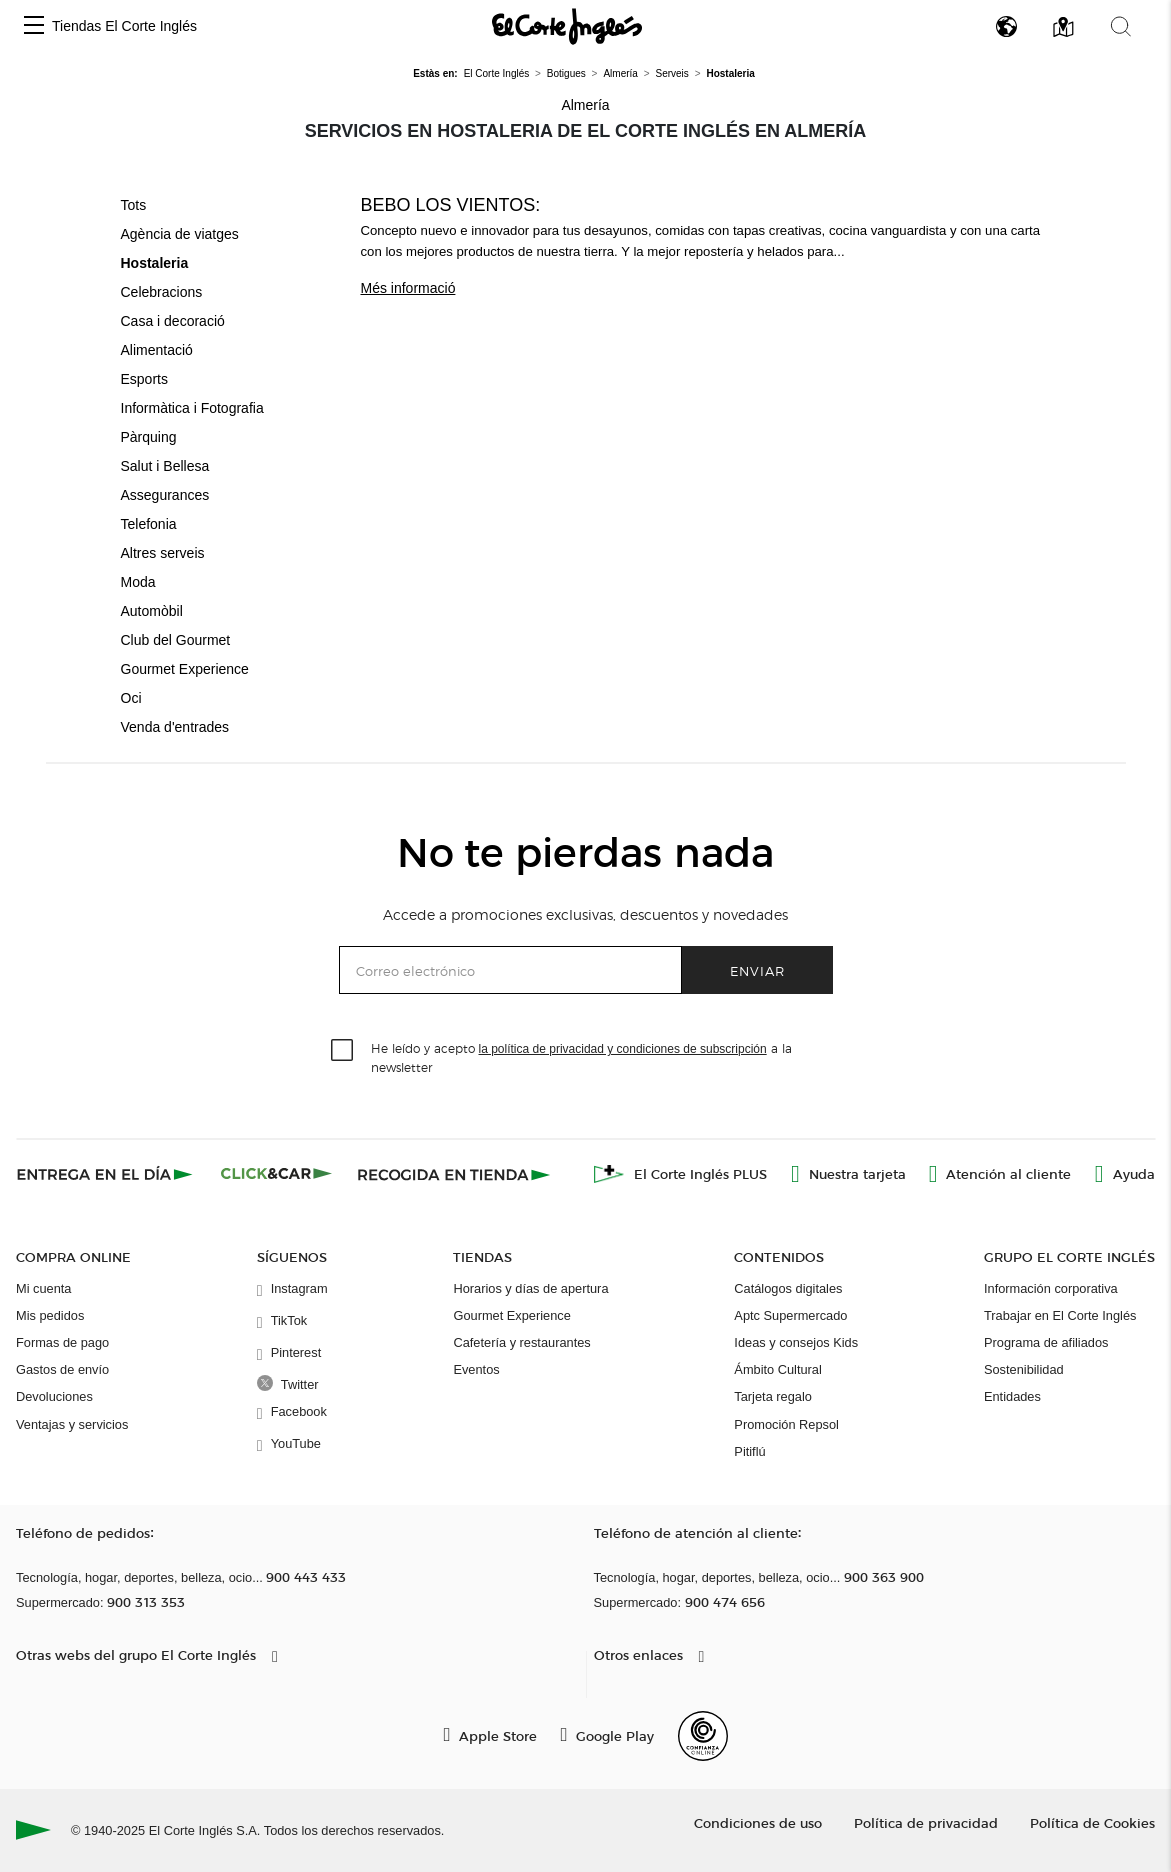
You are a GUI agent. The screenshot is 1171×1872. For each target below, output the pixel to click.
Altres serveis (163, 553)
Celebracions (162, 292)
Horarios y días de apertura (530, 1288)
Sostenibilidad (1024, 1369)
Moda (138, 582)
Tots (134, 205)
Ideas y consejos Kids (796, 1342)
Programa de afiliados (1046, 1342)
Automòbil (152, 611)
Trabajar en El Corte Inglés (1060, 1315)
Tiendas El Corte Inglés (124, 26)
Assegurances (165, 495)
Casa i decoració (173, 321)
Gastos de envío (62, 1369)
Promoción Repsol (786, 1424)
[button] (34, 26)
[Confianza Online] (703, 1736)
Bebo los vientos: (451, 205)
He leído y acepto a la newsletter (581, 1057)
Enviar (757, 970)
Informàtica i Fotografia (192, 408)
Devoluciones (54, 1396)
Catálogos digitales (788, 1288)
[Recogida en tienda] (454, 1174)
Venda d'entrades (175, 727)
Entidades (1012, 1396)
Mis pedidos (50, 1315)
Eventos (476, 1369)
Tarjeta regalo (773, 1396)
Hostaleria (155, 263)
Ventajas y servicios (72, 1424)
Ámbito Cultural (777, 1369)
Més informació (408, 288)
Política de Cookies (1092, 1822)
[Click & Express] (106, 1174)
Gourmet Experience (185, 669)
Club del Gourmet (176, 640)
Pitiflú (749, 1451)
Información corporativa (1051, 1288)
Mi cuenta (43, 1288)
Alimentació (157, 350)
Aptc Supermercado (790, 1315)
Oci (131, 698)
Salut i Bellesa (165, 466)
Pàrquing (149, 437)
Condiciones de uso (758, 1822)
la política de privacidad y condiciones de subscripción (623, 1049)
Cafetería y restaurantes (521, 1342)
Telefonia (149, 524)
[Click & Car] (276, 1174)
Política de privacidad (926, 1822)
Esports (144, 379)
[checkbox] (343, 1051)
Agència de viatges (180, 234)
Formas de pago (62, 1342)
